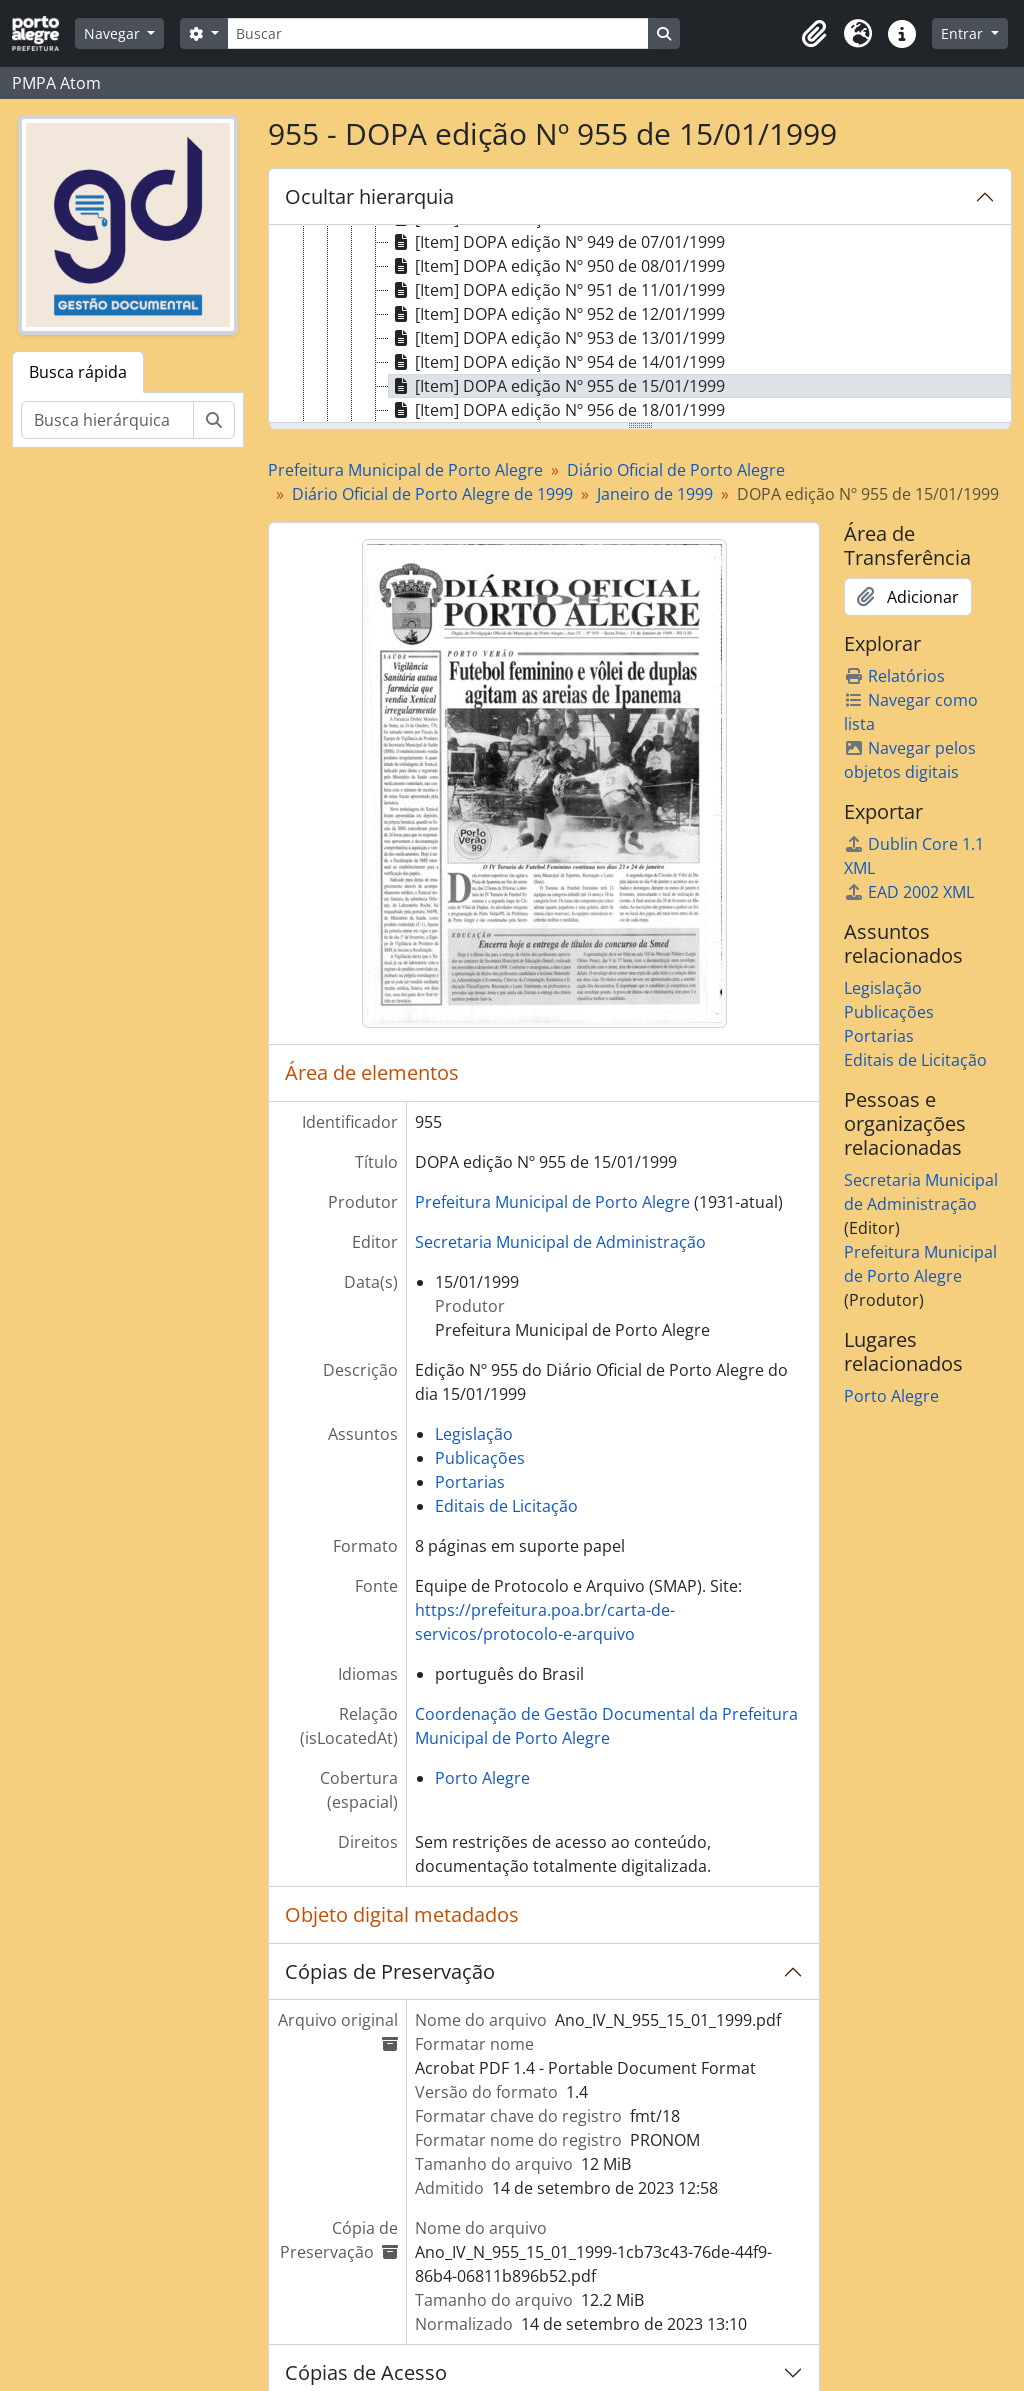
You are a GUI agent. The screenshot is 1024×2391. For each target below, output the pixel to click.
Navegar (114, 33)
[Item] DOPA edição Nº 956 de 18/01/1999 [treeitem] (557, 410)
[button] (814, 34)
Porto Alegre (482, 1778)
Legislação (474, 1434)
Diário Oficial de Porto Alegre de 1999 (432, 494)
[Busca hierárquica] (107, 420)
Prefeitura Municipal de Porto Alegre (405, 470)
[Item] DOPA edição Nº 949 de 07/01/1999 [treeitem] (557, 242)
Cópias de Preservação (390, 1971)
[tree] (640, 325)
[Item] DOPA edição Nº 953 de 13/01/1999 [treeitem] (557, 338)
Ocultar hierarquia (369, 196)
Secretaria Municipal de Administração (560, 1242)
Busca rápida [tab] (78, 372)
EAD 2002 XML (909, 892)
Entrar (964, 33)
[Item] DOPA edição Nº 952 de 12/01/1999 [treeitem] (557, 314)
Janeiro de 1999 (655, 494)
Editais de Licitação (506, 1506)
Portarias (470, 1482)
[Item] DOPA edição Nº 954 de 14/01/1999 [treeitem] (557, 362)
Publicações (480, 1458)
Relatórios (894, 676)
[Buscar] (438, 33)
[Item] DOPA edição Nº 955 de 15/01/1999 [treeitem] (557, 386)
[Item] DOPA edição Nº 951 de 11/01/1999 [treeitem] (557, 290)
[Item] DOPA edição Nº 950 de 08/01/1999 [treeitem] (557, 266)
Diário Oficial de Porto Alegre (676, 470)
